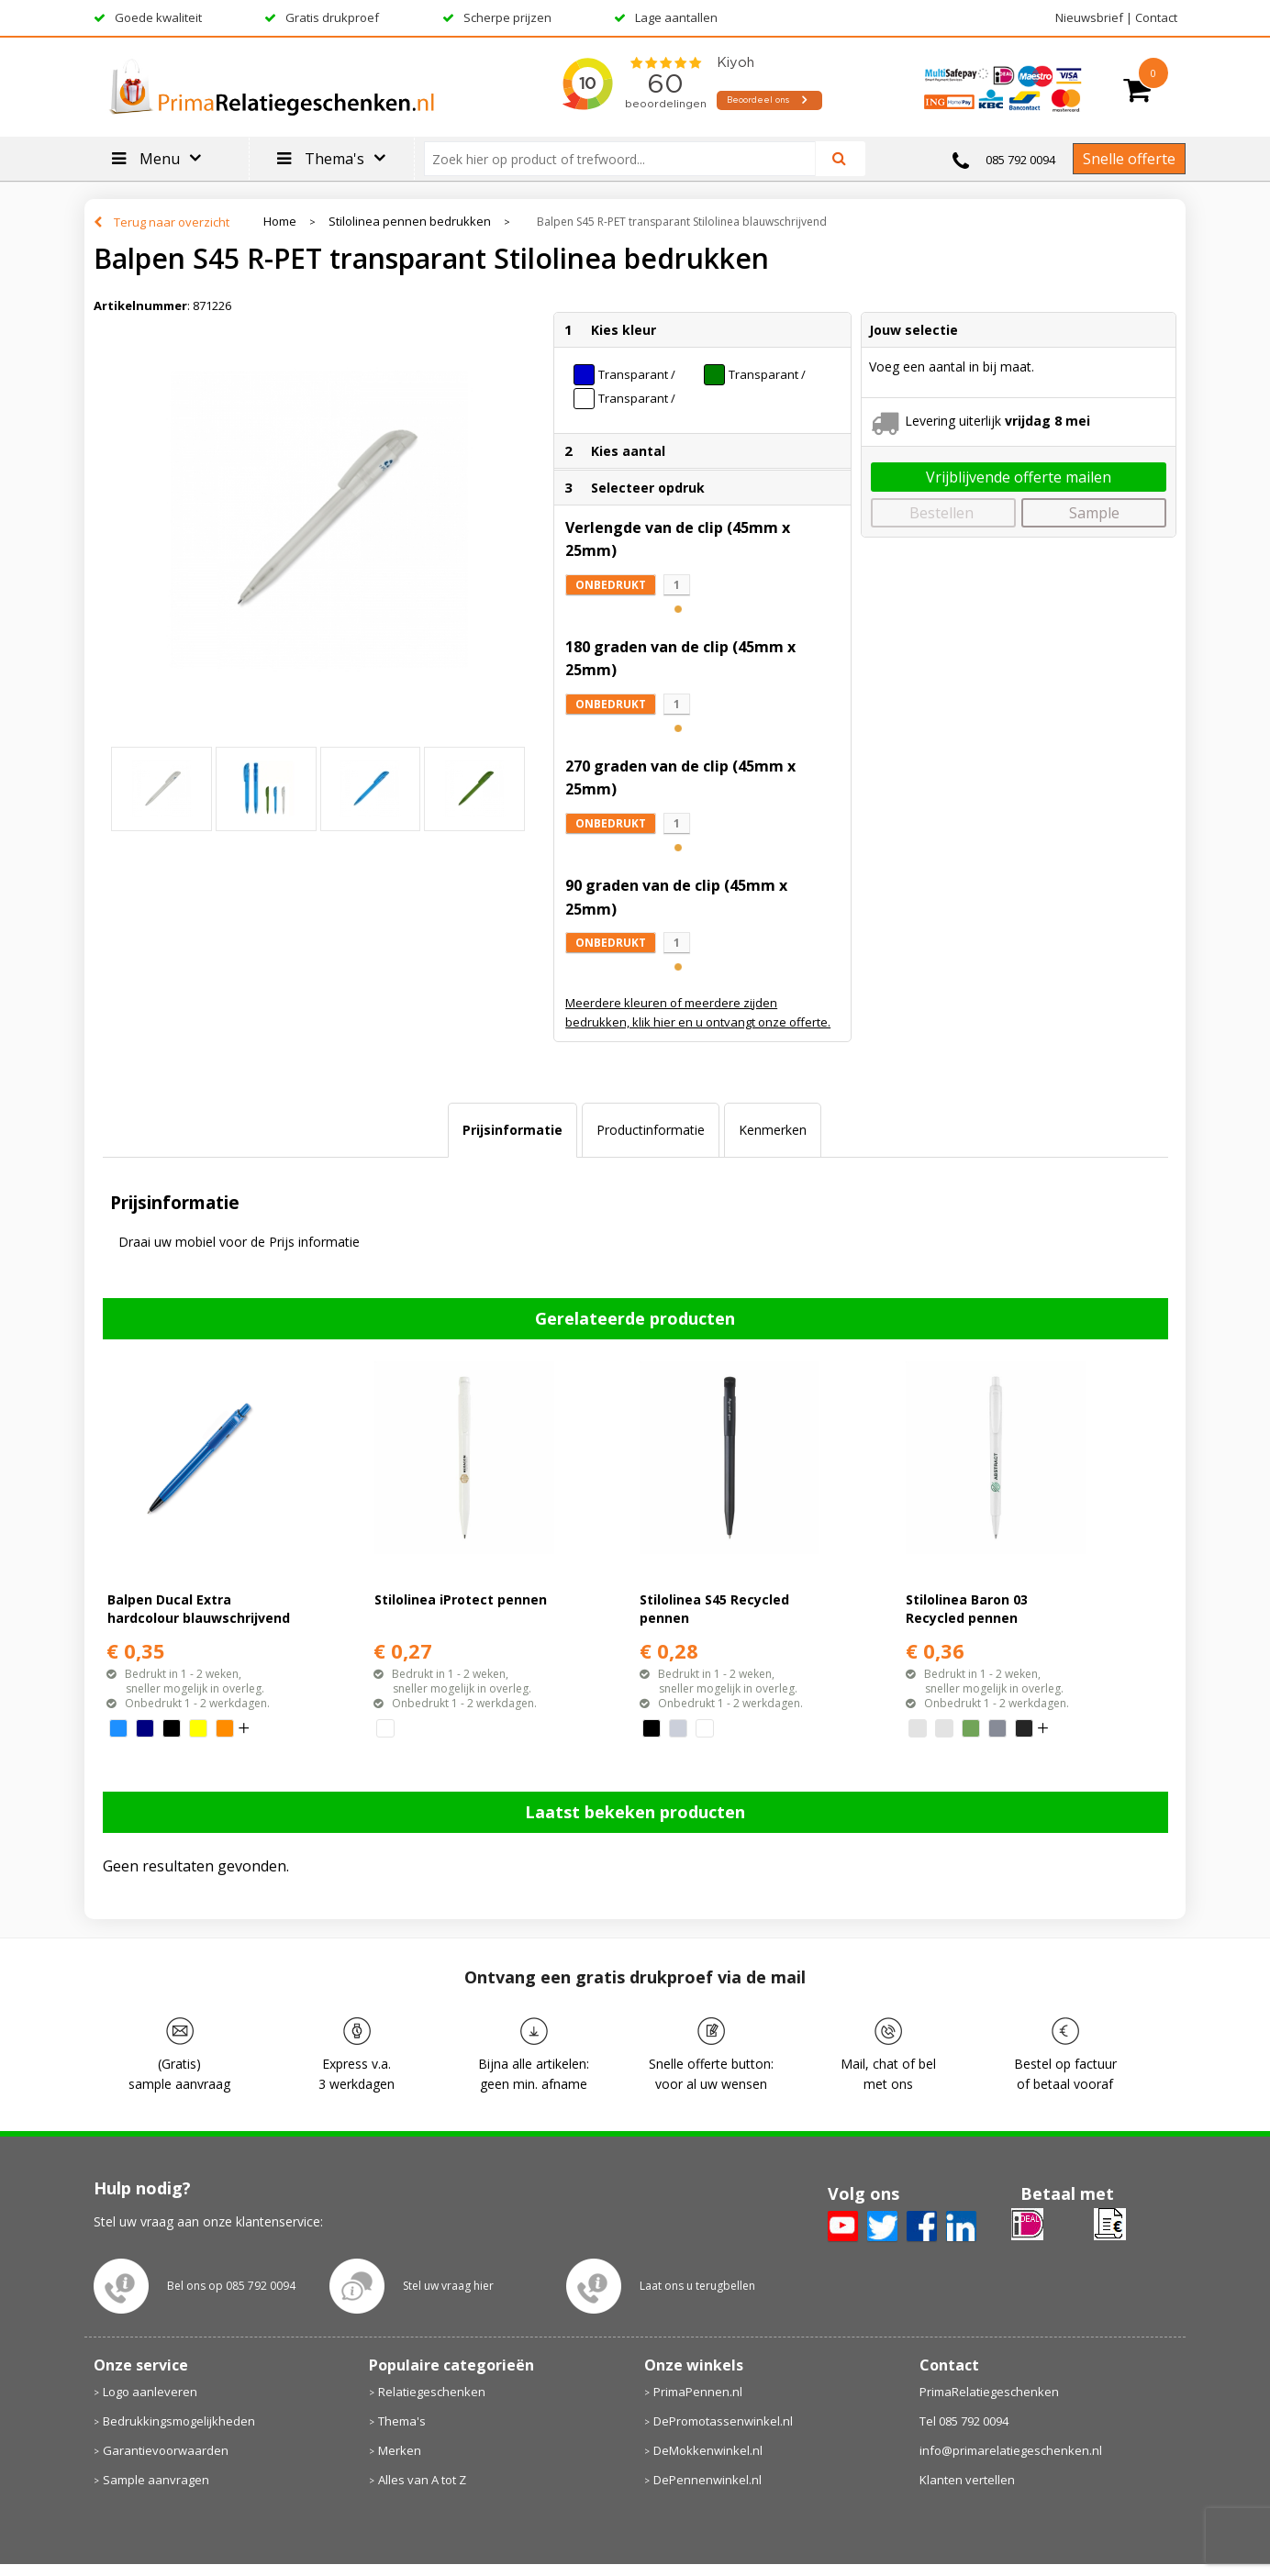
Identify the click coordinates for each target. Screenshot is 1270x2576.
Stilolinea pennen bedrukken (410, 222)
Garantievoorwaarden (165, 2450)
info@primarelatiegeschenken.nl (1010, 2450)
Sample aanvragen (156, 2479)
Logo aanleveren (150, 2391)
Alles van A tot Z (422, 2479)
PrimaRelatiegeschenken (989, 2391)
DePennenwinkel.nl (707, 2479)
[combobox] (627, 158)
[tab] (512, 1130)
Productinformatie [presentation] (650, 1129)
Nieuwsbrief (1089, 17)
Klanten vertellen (967, 2479)
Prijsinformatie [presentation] (512, 1129)
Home (279, 222)
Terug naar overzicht (171, 222)
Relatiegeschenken (431, 2391)
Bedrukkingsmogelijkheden (179, 2421)
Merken (399, 2450)
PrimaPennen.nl (697, 2391)
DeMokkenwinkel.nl (708, 2450)
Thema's (402, 2421)
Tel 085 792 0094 (963, 2421)
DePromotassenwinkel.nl (723, 2421)
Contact (1156, 17)
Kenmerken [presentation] (773, 1129)
